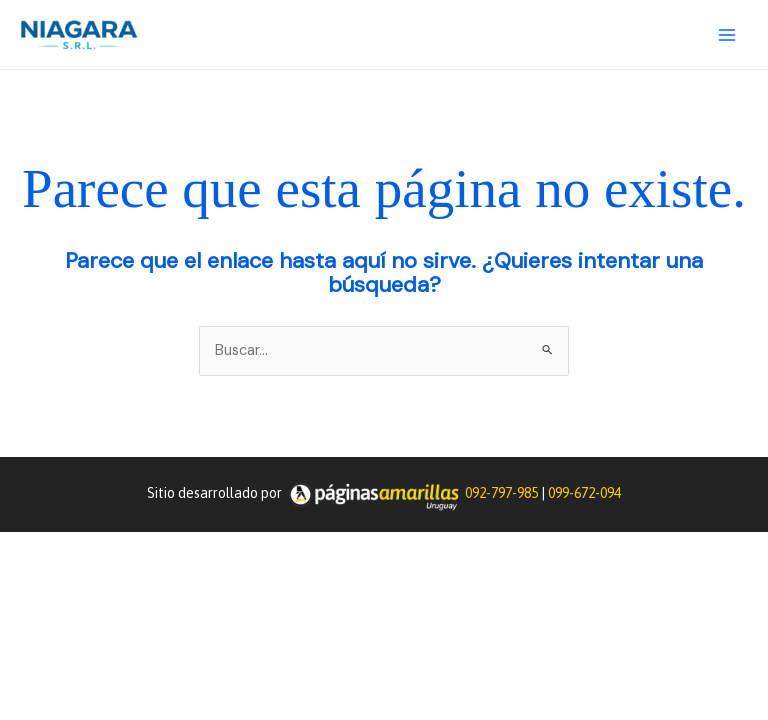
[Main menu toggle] (727, 35)
